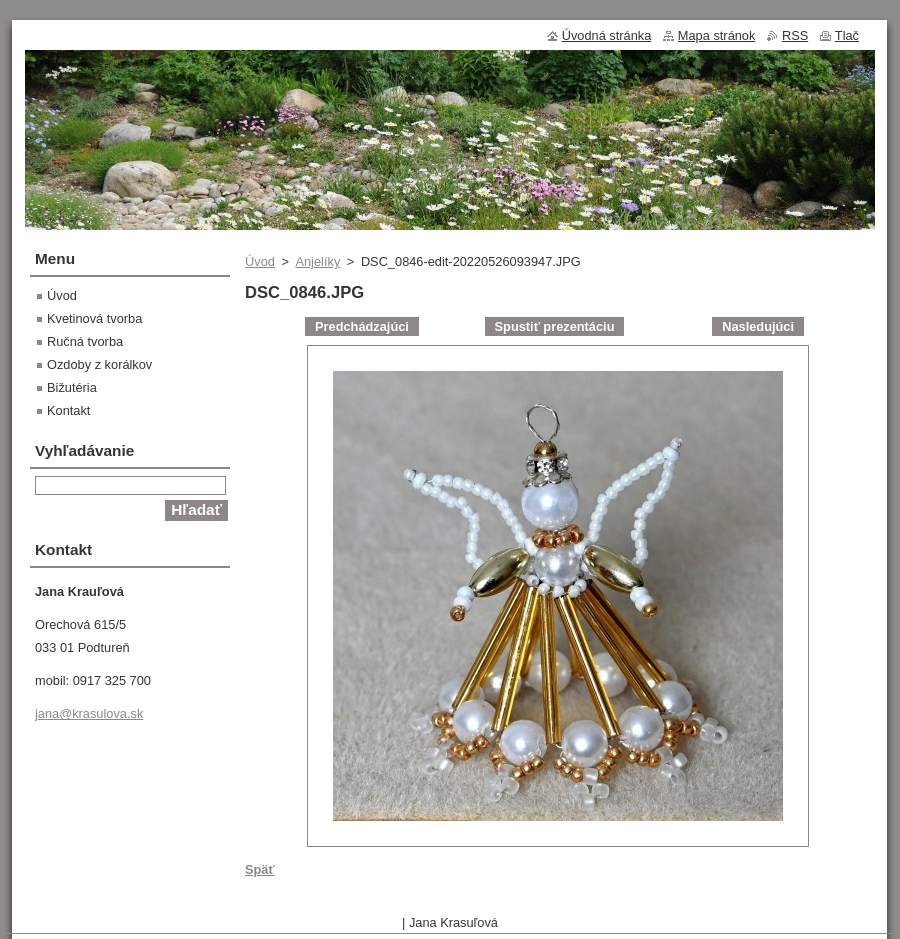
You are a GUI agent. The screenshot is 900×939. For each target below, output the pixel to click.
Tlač (847, 35)
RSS (795, 35)
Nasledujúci (758, 326)
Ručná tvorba (85, 341)
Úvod (260, 261)
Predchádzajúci (362, 326)
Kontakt (68, 410)
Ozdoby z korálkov (99, 364)
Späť (260, 869)
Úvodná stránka (607, 35)
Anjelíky (317, 261)
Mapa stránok (717, 35)
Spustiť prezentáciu (555, 326)
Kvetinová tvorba (94, 318)
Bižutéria (72, 387)
